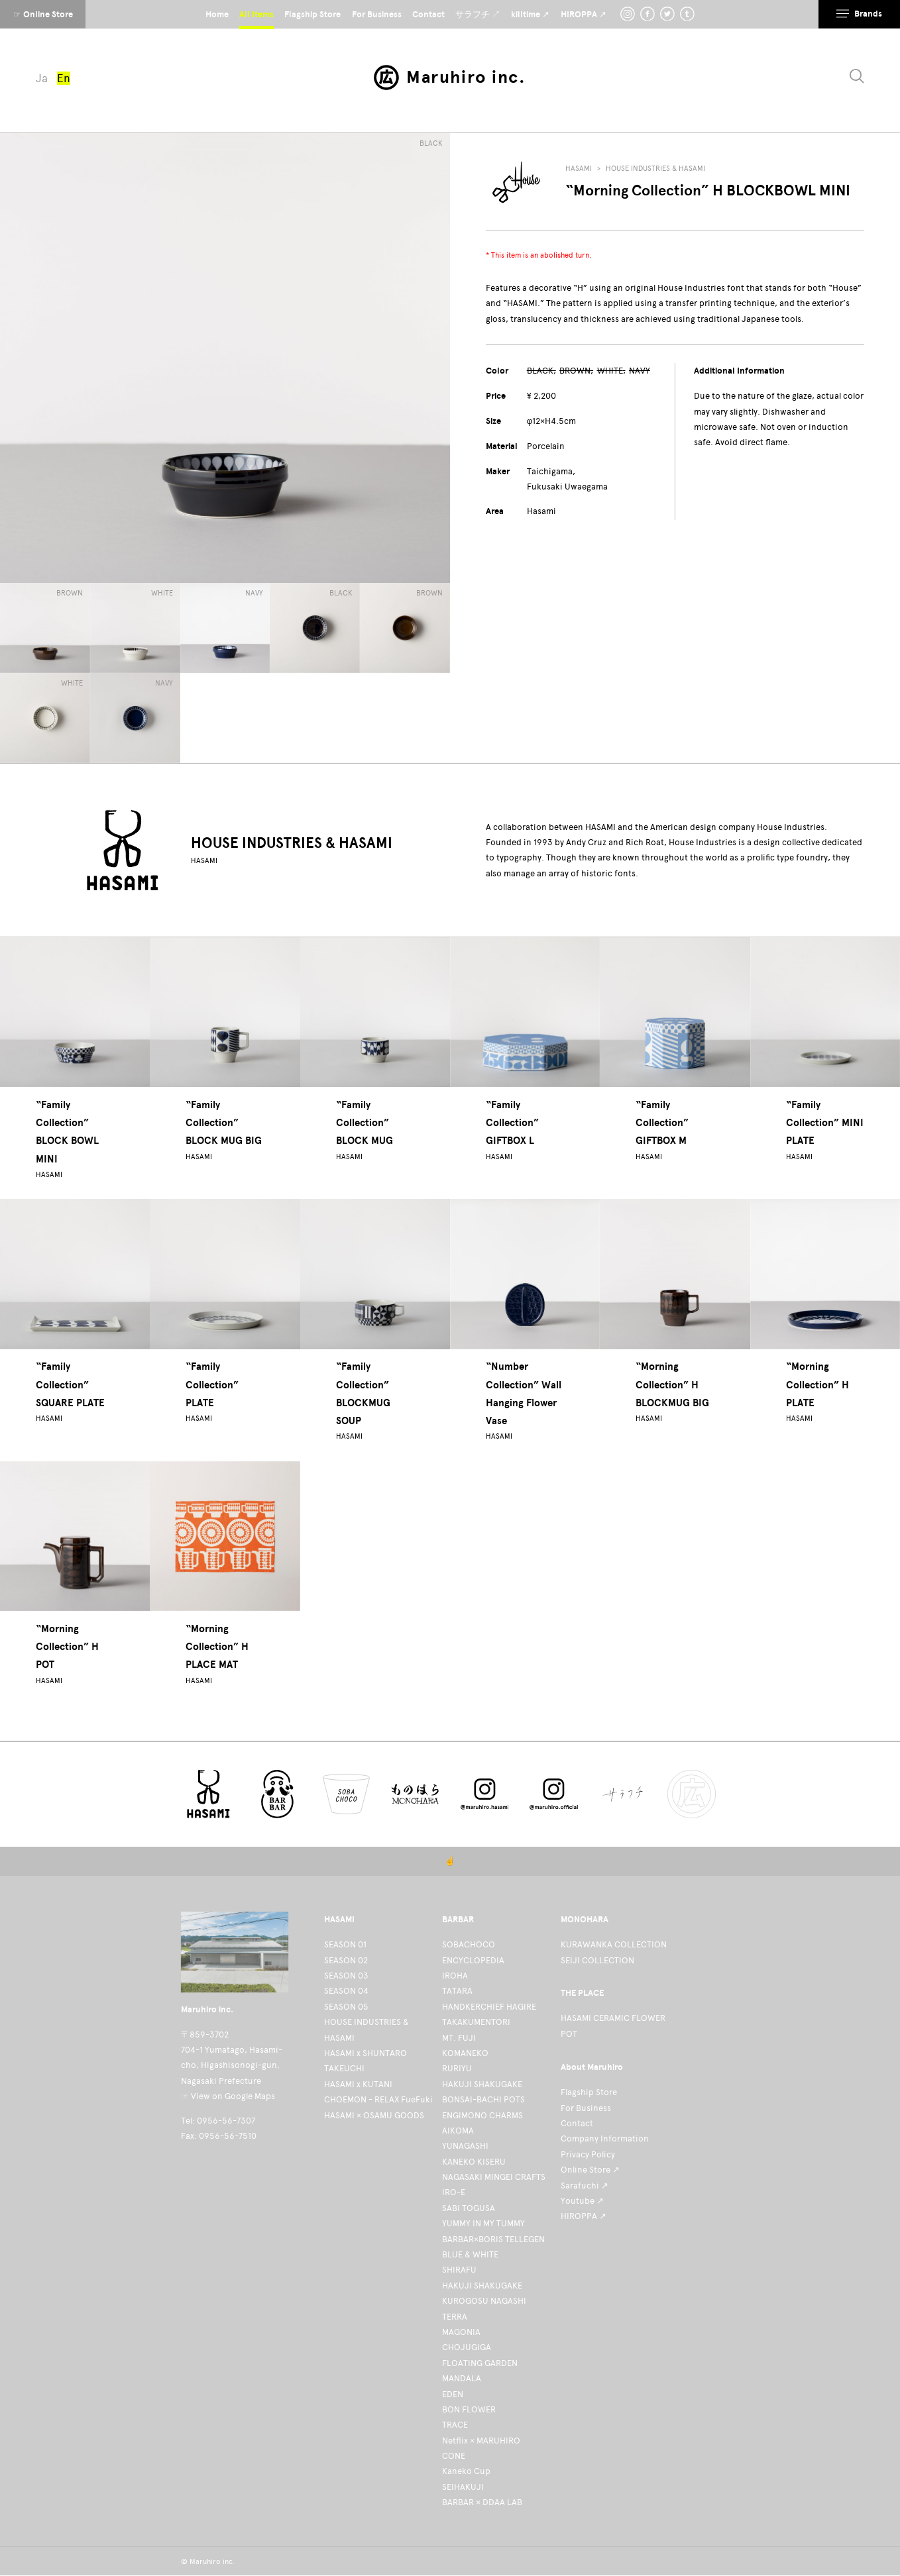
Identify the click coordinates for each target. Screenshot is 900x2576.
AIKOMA (458, 2131)
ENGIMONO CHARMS (482, 2115)
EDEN (452, 2394)
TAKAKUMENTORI (476, 2022)
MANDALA (461, 2378)
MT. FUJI (459, 2038)
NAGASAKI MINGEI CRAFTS (493, 2177)
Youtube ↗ (582, 2201)
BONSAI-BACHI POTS (483, 2099)
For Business (586, 2108)
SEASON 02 (346, 1960)
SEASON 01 (345, 1944)
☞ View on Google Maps (228, 2096)
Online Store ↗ (590, 2170)
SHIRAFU (459, 2270)
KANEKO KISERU (474, 2162)
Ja (42, 78)
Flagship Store (589, 2092)
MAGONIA (461, 2332)
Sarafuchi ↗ (584, 2185)
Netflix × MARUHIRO (481, 2441)
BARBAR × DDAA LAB (482, 2502)
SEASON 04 (346, 1991)
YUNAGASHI (465, 2146)
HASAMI (578, 168)
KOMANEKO (465, 2053)
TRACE (455, 2425)
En (63, 78)
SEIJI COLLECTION (597, 1960)
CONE (453, 2456)
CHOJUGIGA (466, 2347)
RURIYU (457, 2068)
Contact (577, 2123)
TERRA (454, 2317)
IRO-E (453, 2192)
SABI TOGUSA (468, 2208)
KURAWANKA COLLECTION (614, 1944)
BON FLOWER (469, 2409)
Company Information (605, 2138)
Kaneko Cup (466, 2471)
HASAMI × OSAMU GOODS (374, 2115)
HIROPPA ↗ (583, 2216)
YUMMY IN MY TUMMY (483, 2223)
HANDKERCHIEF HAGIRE (489, 2007)
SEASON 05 (346, 2007)
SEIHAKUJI (463, 2487)
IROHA (455, 1976)
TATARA (457, 1991)
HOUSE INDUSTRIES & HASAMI (655, 168)
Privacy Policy (588, 2154)
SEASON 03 (346, 1976)
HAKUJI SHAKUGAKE (482, 2084)
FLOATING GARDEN (480, 2363)
